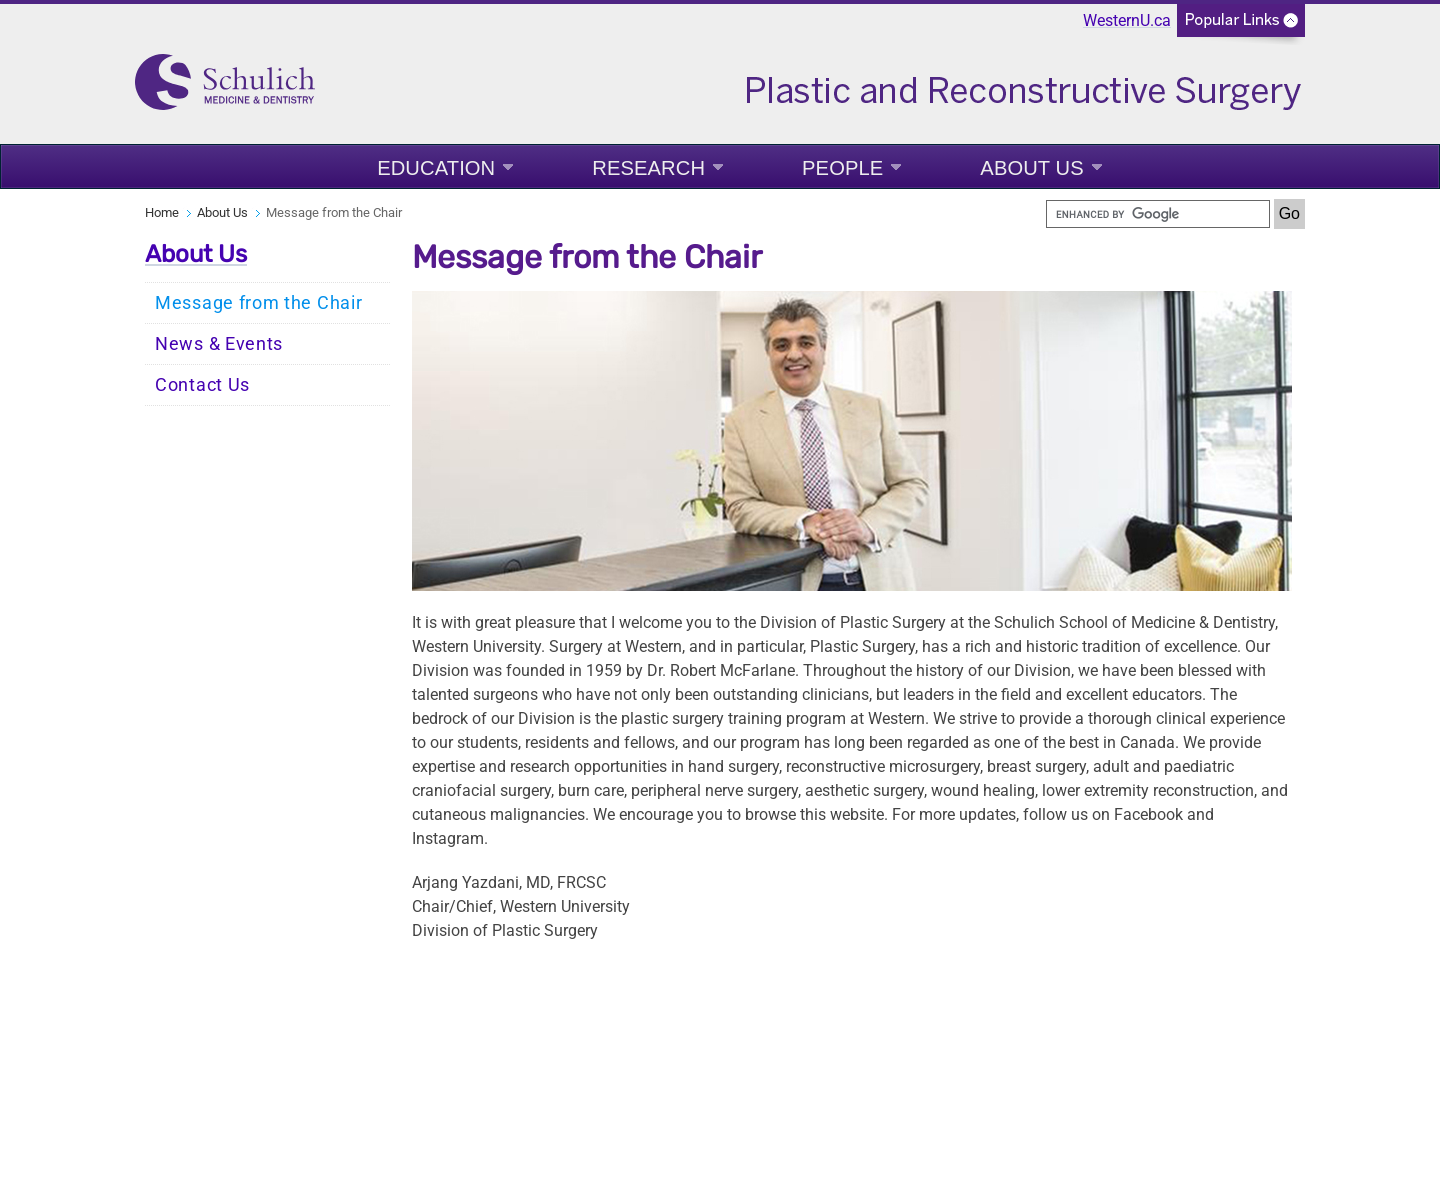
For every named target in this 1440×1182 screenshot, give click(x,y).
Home (162, 212)
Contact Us (202, 385)
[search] (1158, 214)
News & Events (219, 344)
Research (648, 168)
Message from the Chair (258, 303)
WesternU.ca (1127, 20)
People (842, 168)
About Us (1031, 168)
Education (436, 168)
